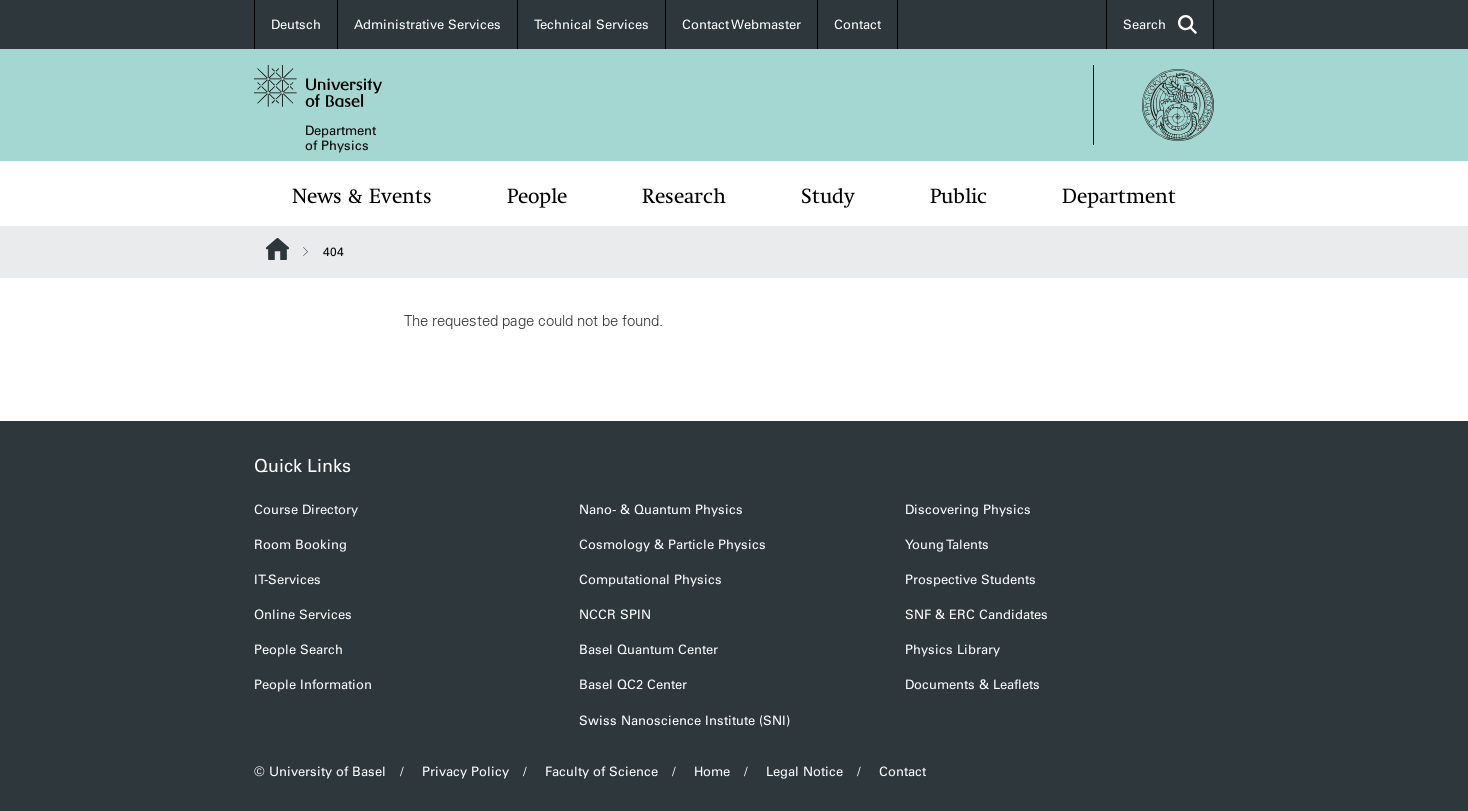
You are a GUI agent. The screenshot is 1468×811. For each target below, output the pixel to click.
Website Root (277, 249)
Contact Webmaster (741, 24)
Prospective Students (970, 579)
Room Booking (300, 544)
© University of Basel (320, 771)
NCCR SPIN (615, 614)
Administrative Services (427, 24)
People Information (313, 684)
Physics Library (952, 649)
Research (684, 196)
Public (958, 196)
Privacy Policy (465, 771)
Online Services (303, 614)
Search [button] (1160, 24)
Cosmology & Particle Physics (672, 544)
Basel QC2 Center (633, 684)
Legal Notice (804, 771)
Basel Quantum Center (648, 649)
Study (828, 196)
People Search (298, 649)
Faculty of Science (601, 771)
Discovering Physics (968, 509)
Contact (857, 24)
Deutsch (296, 24)
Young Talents (947, 544)
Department (1119, 196)
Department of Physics (340, 138)
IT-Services (287, 579)
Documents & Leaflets (972, 684)
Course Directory (306, 509)
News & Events (362, 196)
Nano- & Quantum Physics (661, 509)
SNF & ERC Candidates (976, 614)
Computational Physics (650, 579)
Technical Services (591, 24)
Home (712, 771)
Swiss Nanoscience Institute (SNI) (684, 720)
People (537, 196)
